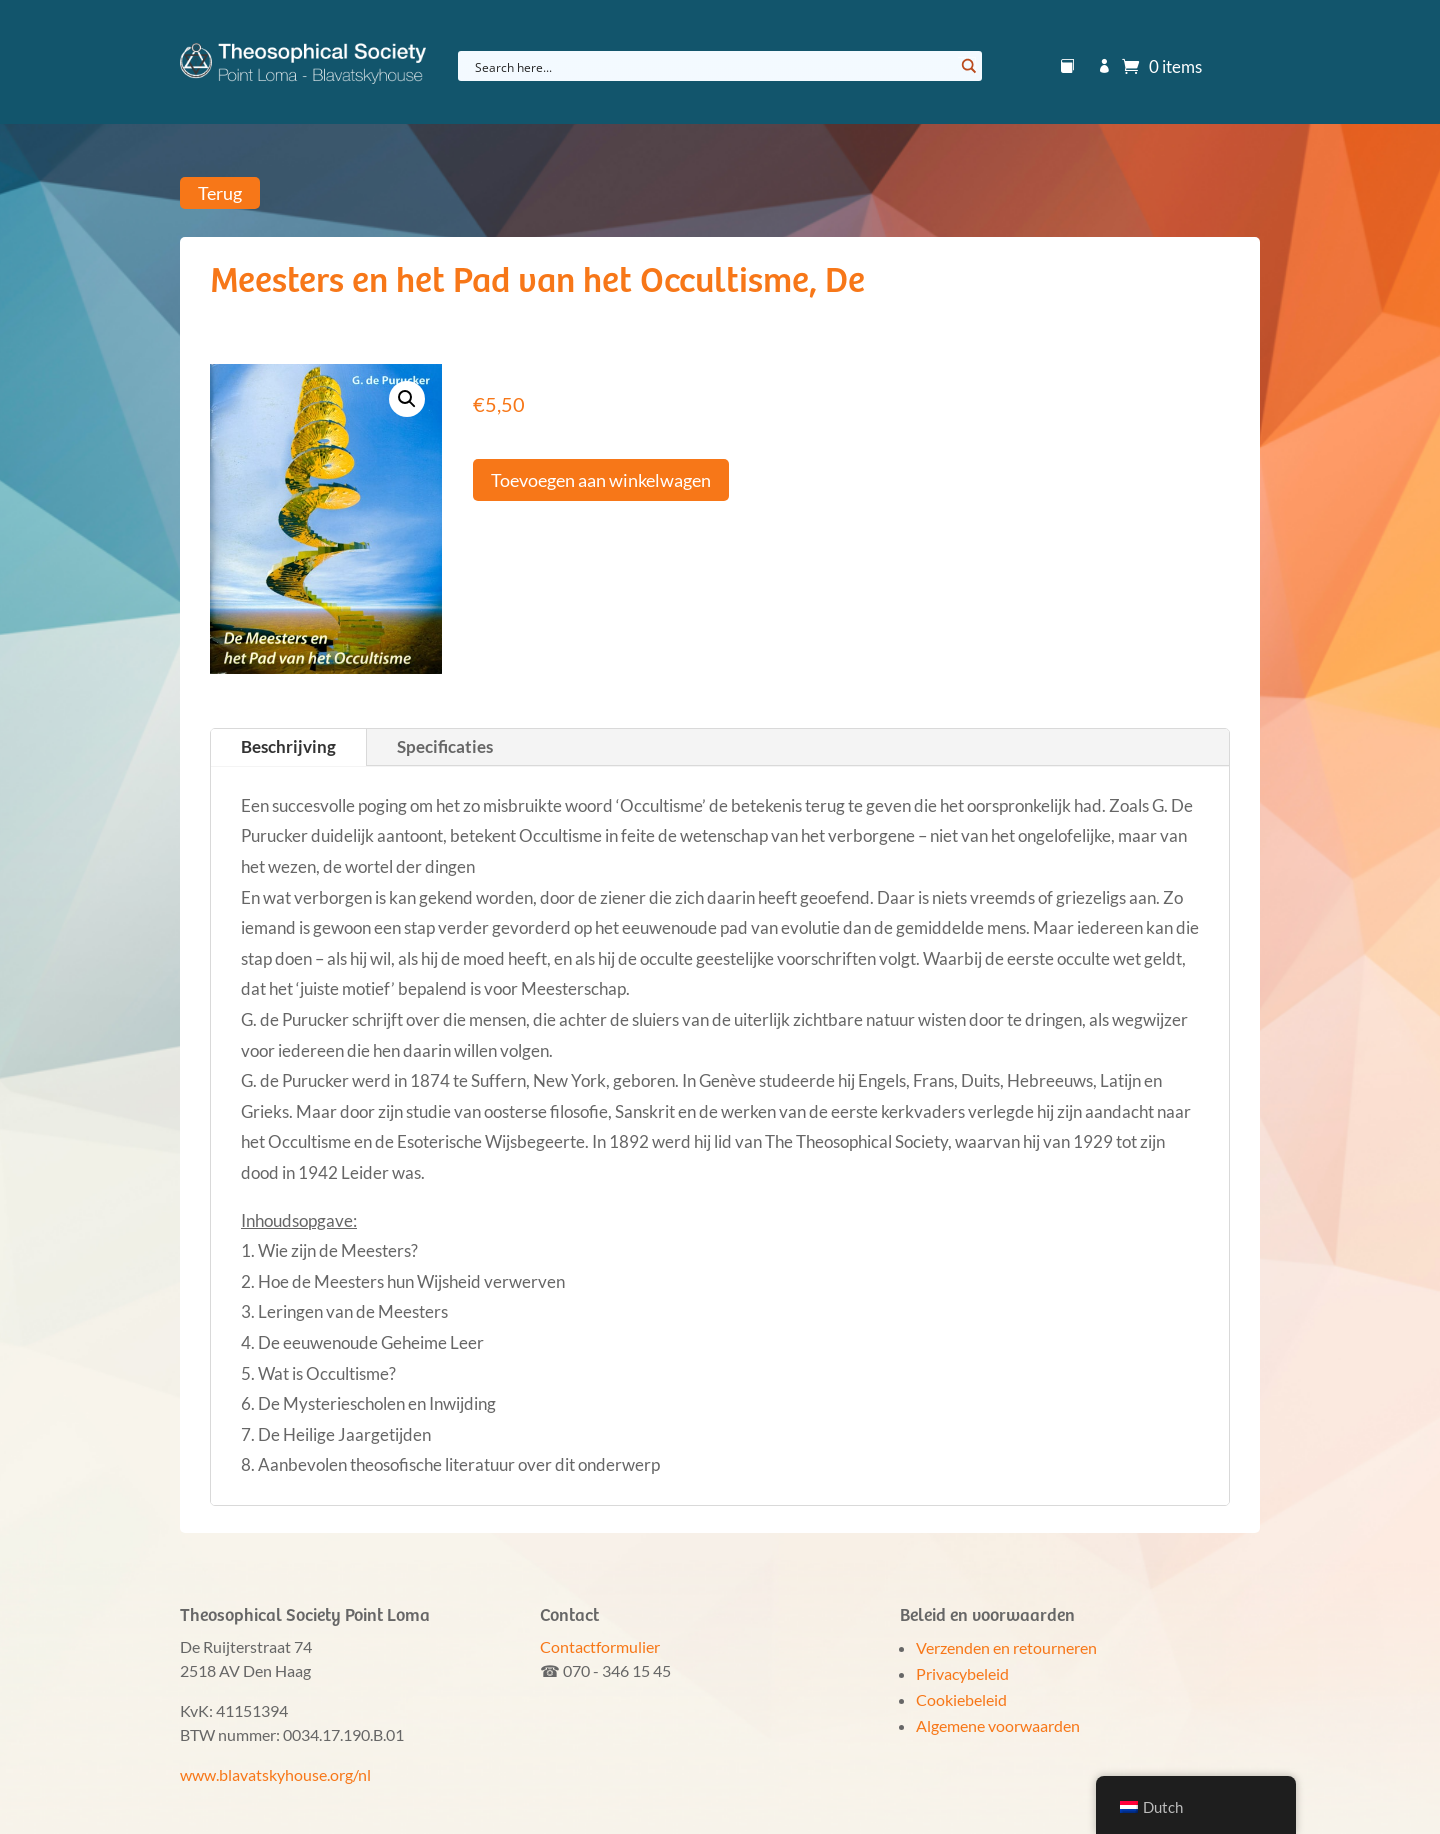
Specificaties (445, 746)
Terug (220, 193)
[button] (407, 399)
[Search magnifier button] (967, 66)
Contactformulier (600, 1646)
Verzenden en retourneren (1006, 1647)
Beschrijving (288, 746)
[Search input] (712, 66)
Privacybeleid (962, 1673)
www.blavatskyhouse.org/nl (275, 1774)
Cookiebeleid (961, 1699)
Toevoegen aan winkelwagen (601, 480)
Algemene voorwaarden (998, 1725)
